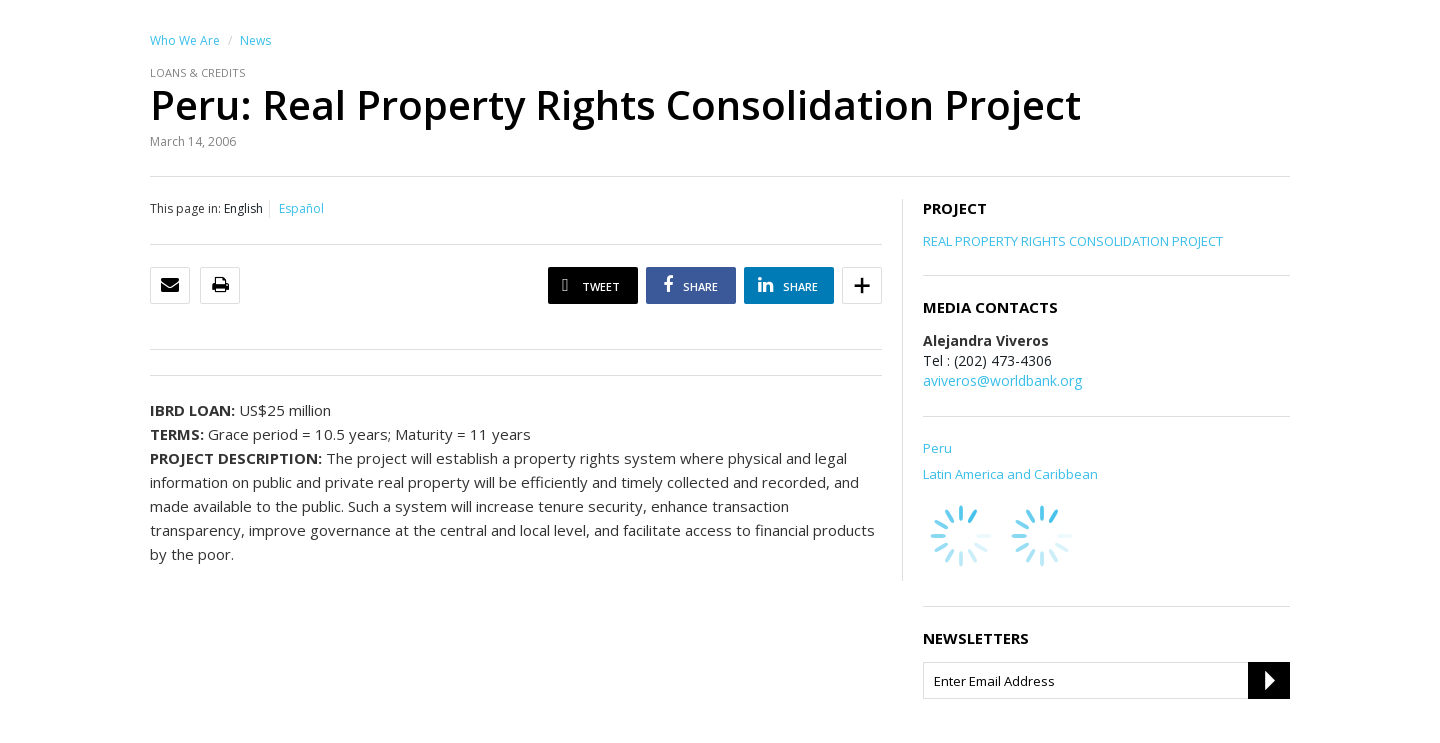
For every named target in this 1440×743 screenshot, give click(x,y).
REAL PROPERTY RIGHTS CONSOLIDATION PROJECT (1073, 241)
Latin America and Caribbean (1010, 474)
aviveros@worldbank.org (1002, 380)
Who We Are (185, 40)
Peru (937, 448)
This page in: (185, 208)
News (255, 40)
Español (301, 208)
